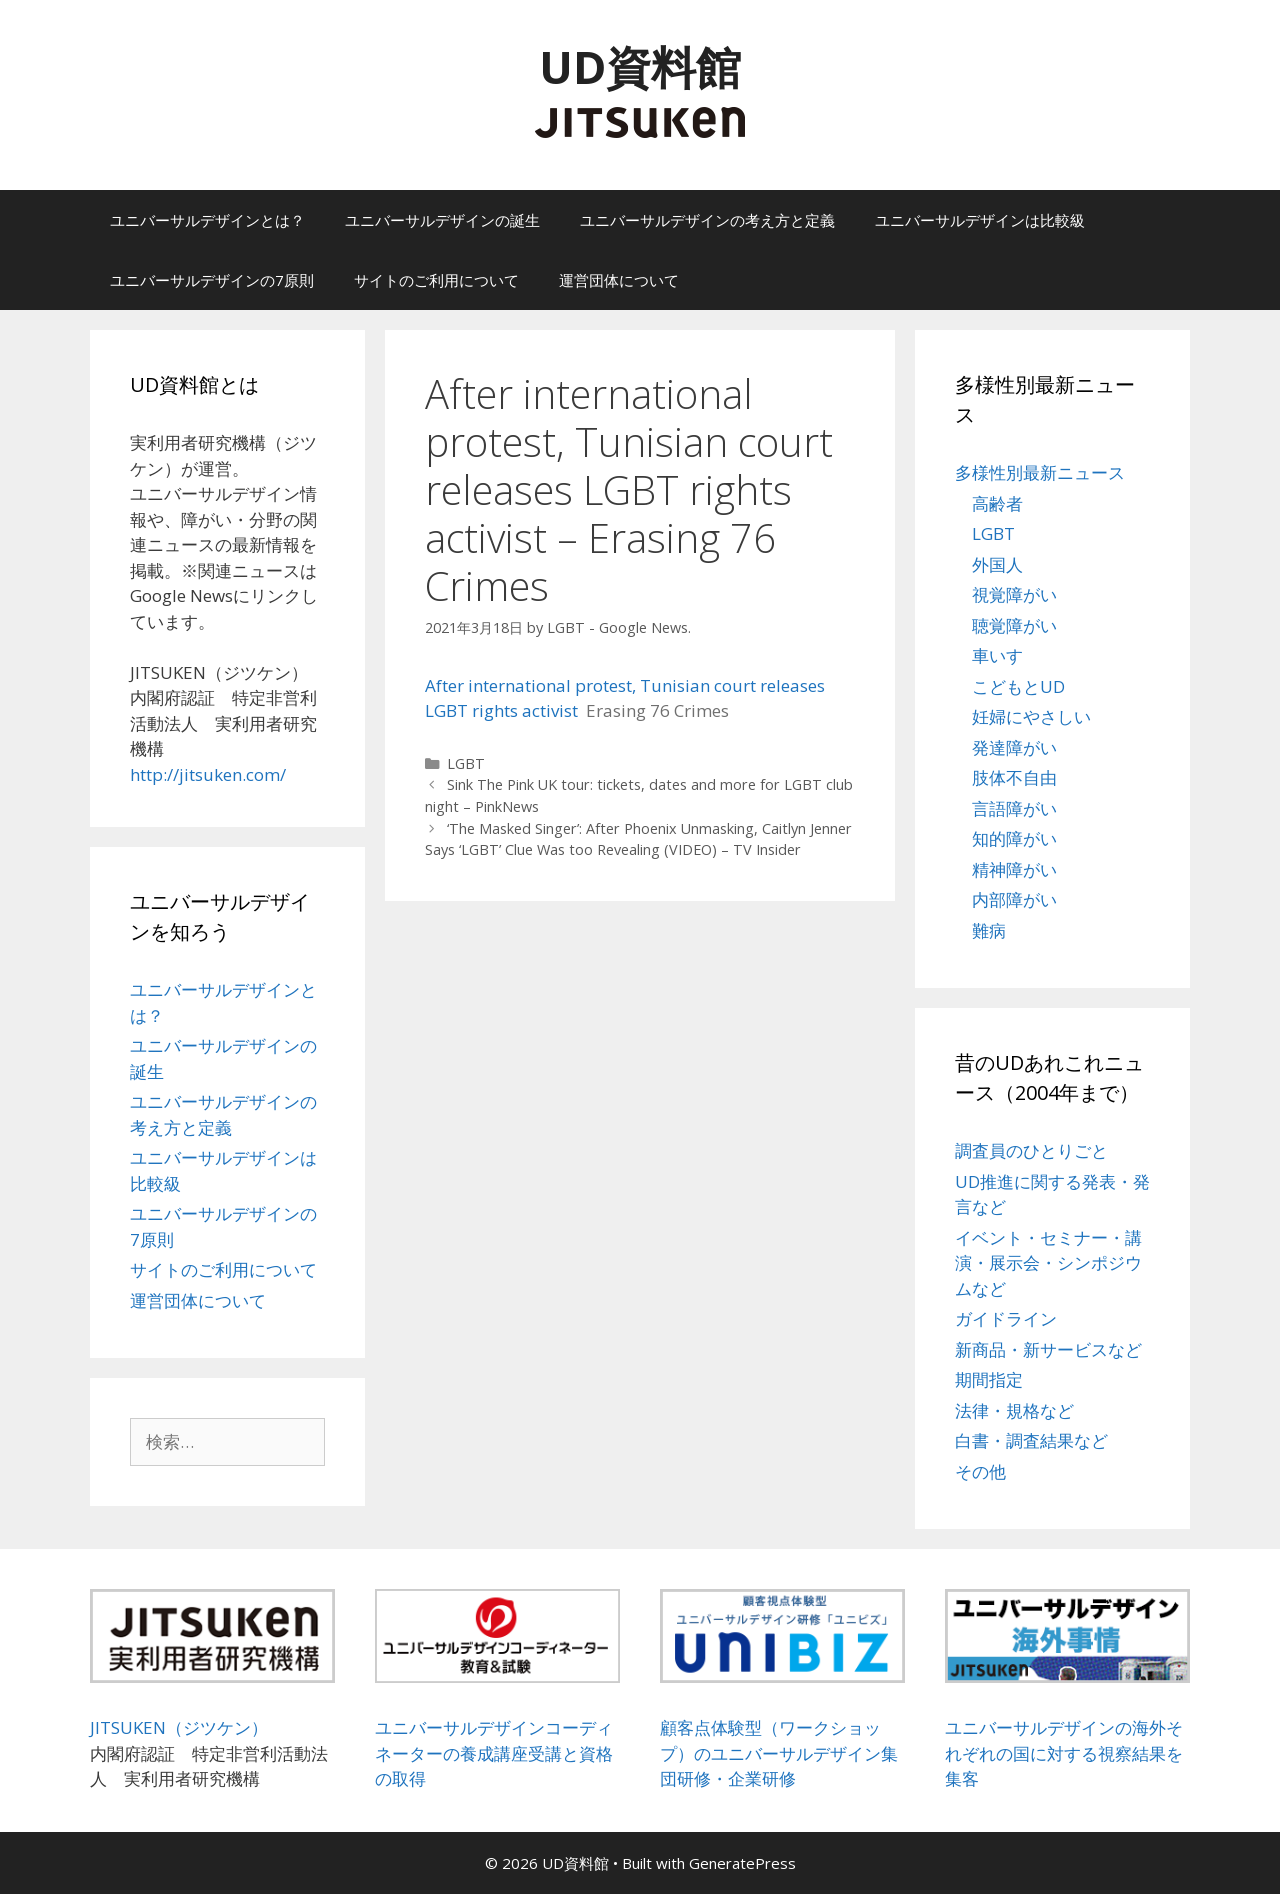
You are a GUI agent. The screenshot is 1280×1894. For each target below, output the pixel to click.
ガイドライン (1006, 1318)
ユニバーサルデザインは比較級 (980, 220)
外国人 (997, 564)
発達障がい (1014, 747)
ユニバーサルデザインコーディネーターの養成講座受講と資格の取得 (494, 1753)
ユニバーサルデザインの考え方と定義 (707, 220)
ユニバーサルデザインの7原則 (212, 280)
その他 (980, 1471)
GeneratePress (742, 1863)
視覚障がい (1014, 594)
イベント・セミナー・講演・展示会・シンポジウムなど (1048, 1263)
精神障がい (1014, 869)
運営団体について (619, 280)
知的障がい (1014, 838)
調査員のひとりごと (1031, 1150)
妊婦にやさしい (1031, 716)
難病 (989, 930)
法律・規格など (1014, 1410)
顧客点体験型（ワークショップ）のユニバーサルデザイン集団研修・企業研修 (779, 1753)
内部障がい (1014, 899)
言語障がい (1014, 808)
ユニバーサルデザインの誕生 (442, 220)
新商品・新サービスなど (1048, 1349)
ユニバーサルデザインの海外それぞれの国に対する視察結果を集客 (1064, 1753)
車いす (997, 655)
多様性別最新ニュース (1040, 472)
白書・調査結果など (1031, 1440)
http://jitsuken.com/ (208, 774)
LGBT (466, 763)
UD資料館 (640, 66)
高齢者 (997, 503)
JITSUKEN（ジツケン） (179, 1727)
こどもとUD (1018, 686)
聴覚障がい (1014, 625)
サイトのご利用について (436, 280)
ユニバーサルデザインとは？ (207, 220)
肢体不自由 (1014, 777)
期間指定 (989, 1379)
